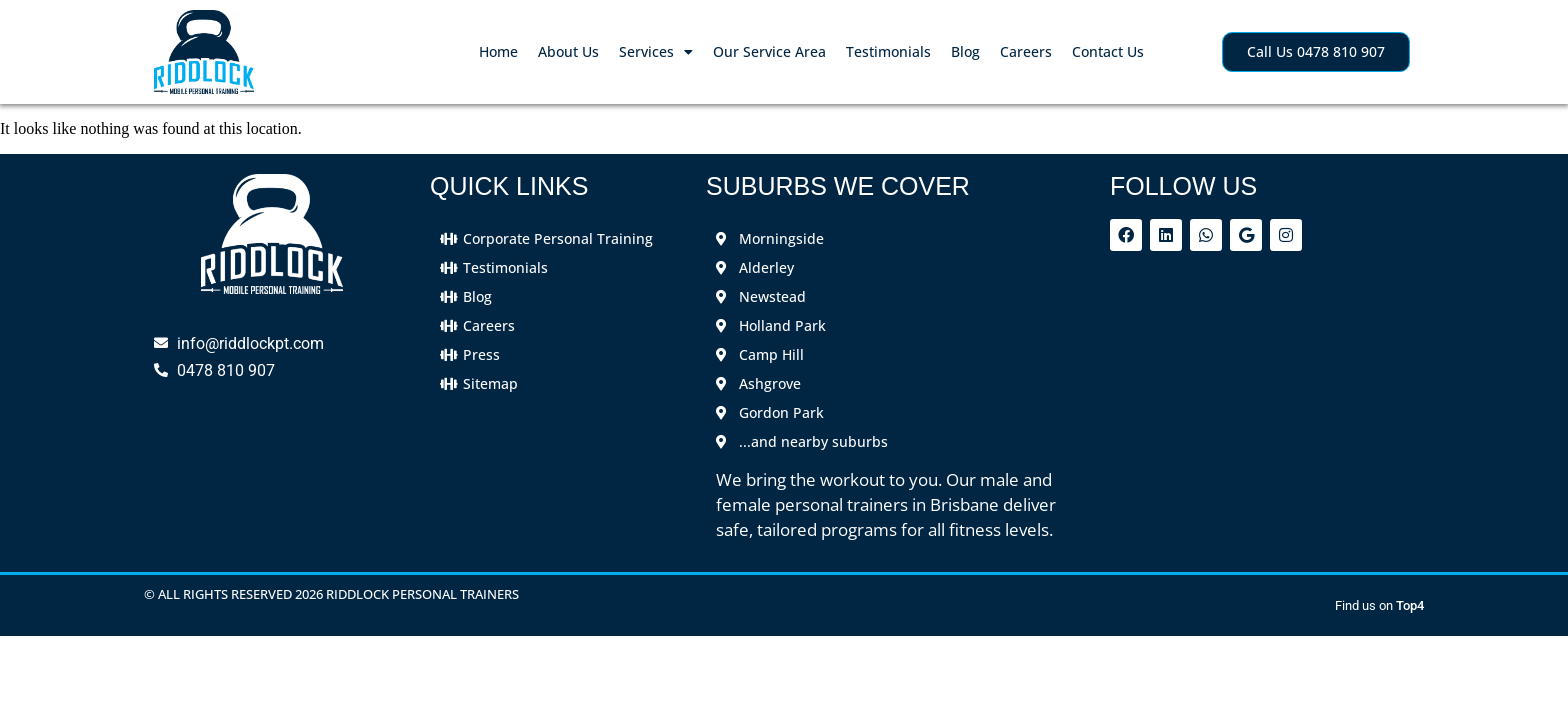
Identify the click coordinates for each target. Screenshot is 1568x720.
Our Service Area (769, 51)
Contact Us (1108, 51)
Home (498, 51)
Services (656, 52)
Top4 (1410, 605)
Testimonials (888, 51)
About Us (568, 51)
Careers (1026, 51)
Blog (965, 51)
